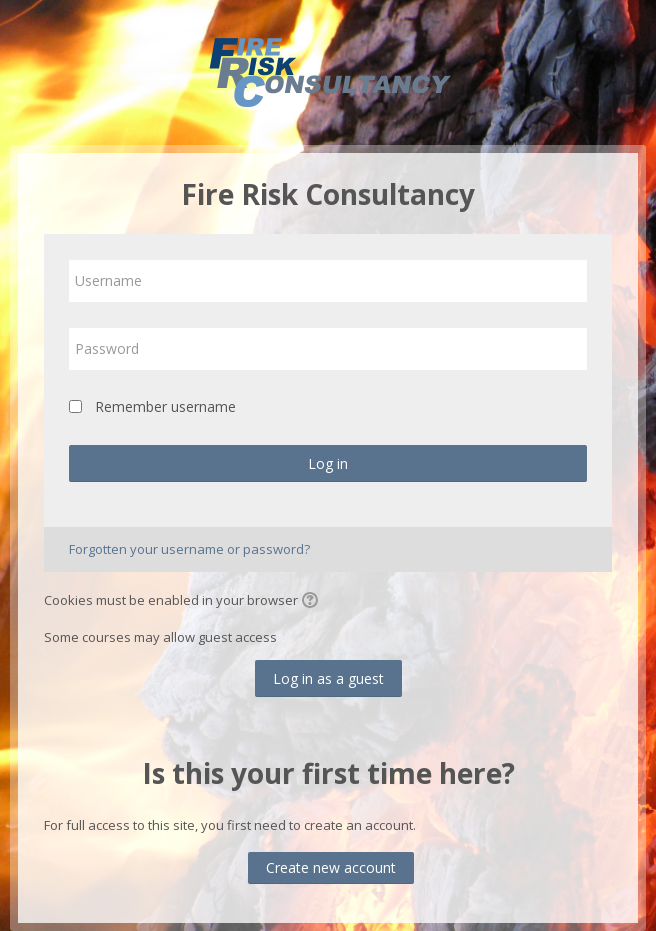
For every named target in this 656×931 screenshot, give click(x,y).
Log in (328, 463)
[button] (313, 602)
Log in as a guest (328, 678)
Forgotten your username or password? (189, 549)
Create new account (331, 867)
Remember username (165, 406)
